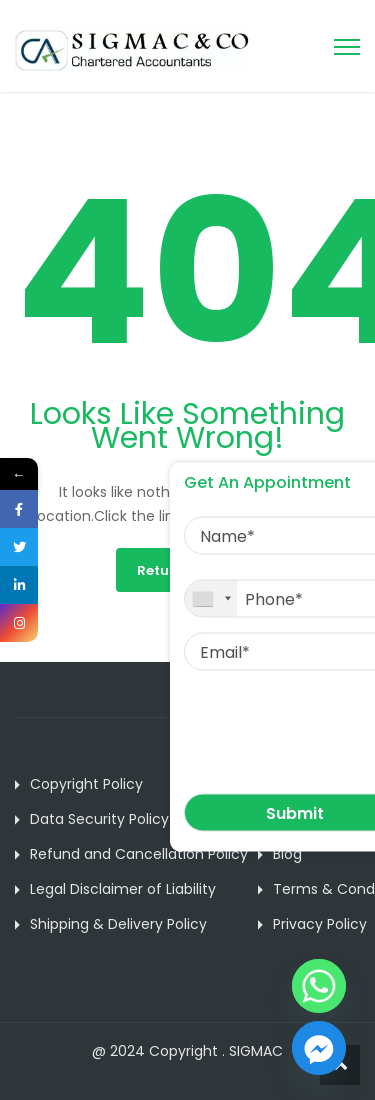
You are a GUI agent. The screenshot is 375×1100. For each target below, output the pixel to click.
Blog (287, 854)
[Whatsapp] (319, 986)
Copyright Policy (86, 784)
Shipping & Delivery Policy (118, 924)
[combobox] (211, 599)
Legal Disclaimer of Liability (123, 889)
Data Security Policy (99, 819)
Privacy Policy (320, 924)
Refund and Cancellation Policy (139, 854)
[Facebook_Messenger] (319, 1048)
